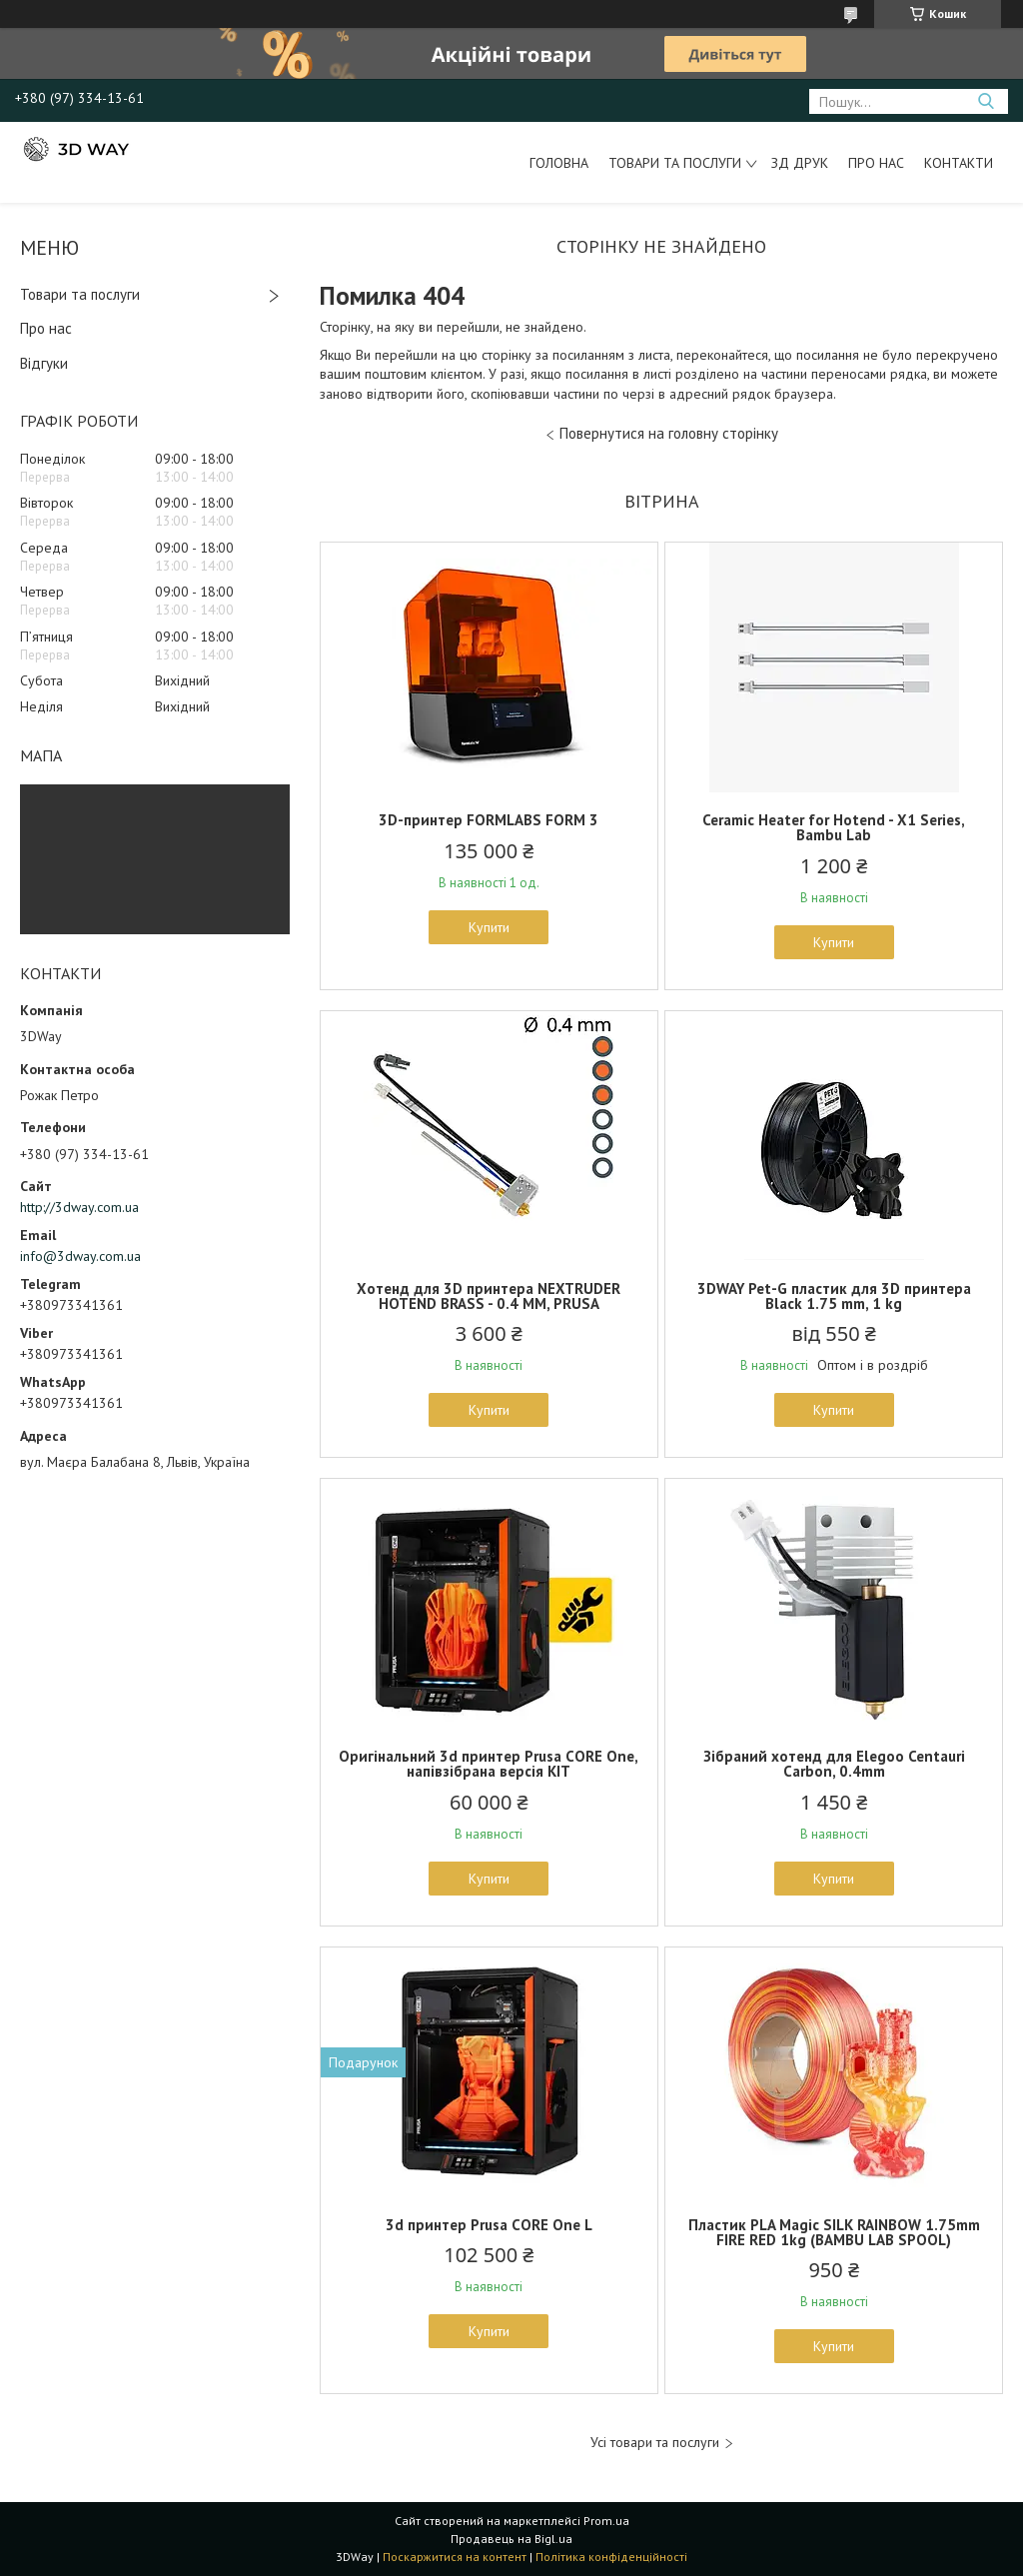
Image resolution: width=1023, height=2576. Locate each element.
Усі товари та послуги (654, 2442)
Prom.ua (606, 2520)
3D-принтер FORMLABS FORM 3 (488, 819)
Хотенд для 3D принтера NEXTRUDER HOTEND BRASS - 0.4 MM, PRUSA (488, 1296)
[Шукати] (985, 101)
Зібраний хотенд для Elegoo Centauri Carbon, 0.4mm (834, 1764)
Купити (489, 927)
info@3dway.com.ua (80, 1256)
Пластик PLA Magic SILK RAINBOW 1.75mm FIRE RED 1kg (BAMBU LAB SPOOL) (834, 2232)
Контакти (958, 163)
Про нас (876, 163)
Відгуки (44, 363)
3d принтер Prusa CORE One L (489, 2224)
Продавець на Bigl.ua (511, 2538)
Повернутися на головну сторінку (668, 433)
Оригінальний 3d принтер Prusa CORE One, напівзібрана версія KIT (488, 1764)
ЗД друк (799, 163)
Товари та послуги (674, 163)
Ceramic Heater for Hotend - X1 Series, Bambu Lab (833, 827)
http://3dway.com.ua (79, 1207)
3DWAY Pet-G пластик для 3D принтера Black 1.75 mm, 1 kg (834, 1296)
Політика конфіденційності (611, 2556)
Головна (558, 163)
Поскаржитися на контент (454, 2556)
